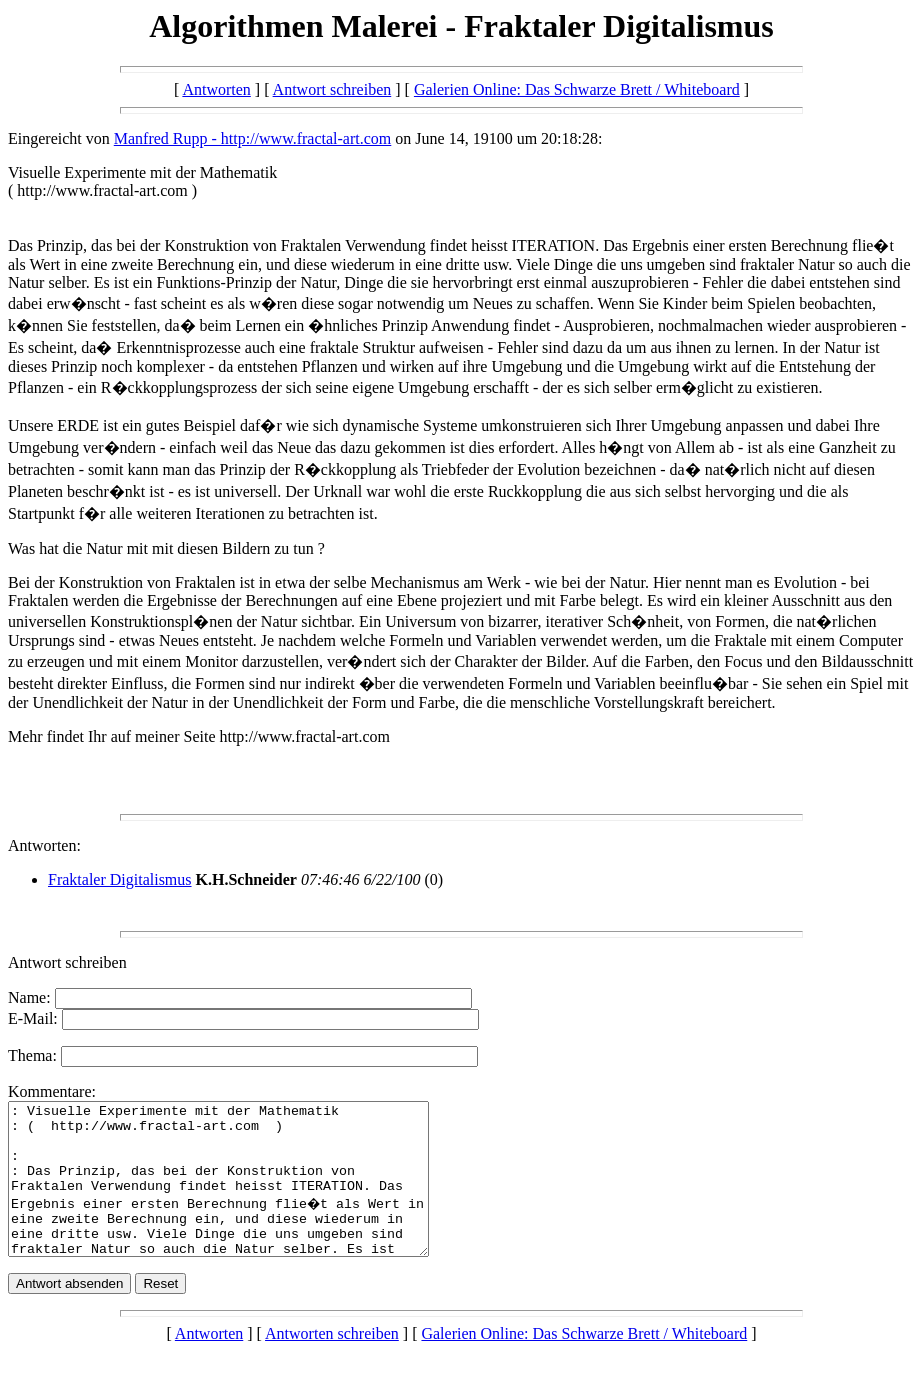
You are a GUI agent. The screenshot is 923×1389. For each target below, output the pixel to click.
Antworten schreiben (332, 1363)
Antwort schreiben (332, 89)
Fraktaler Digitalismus (120, 879)
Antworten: (44, 845)
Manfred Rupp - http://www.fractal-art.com (253, 138)
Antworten (216, 89)
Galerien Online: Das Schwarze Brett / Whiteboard (577, 89)
